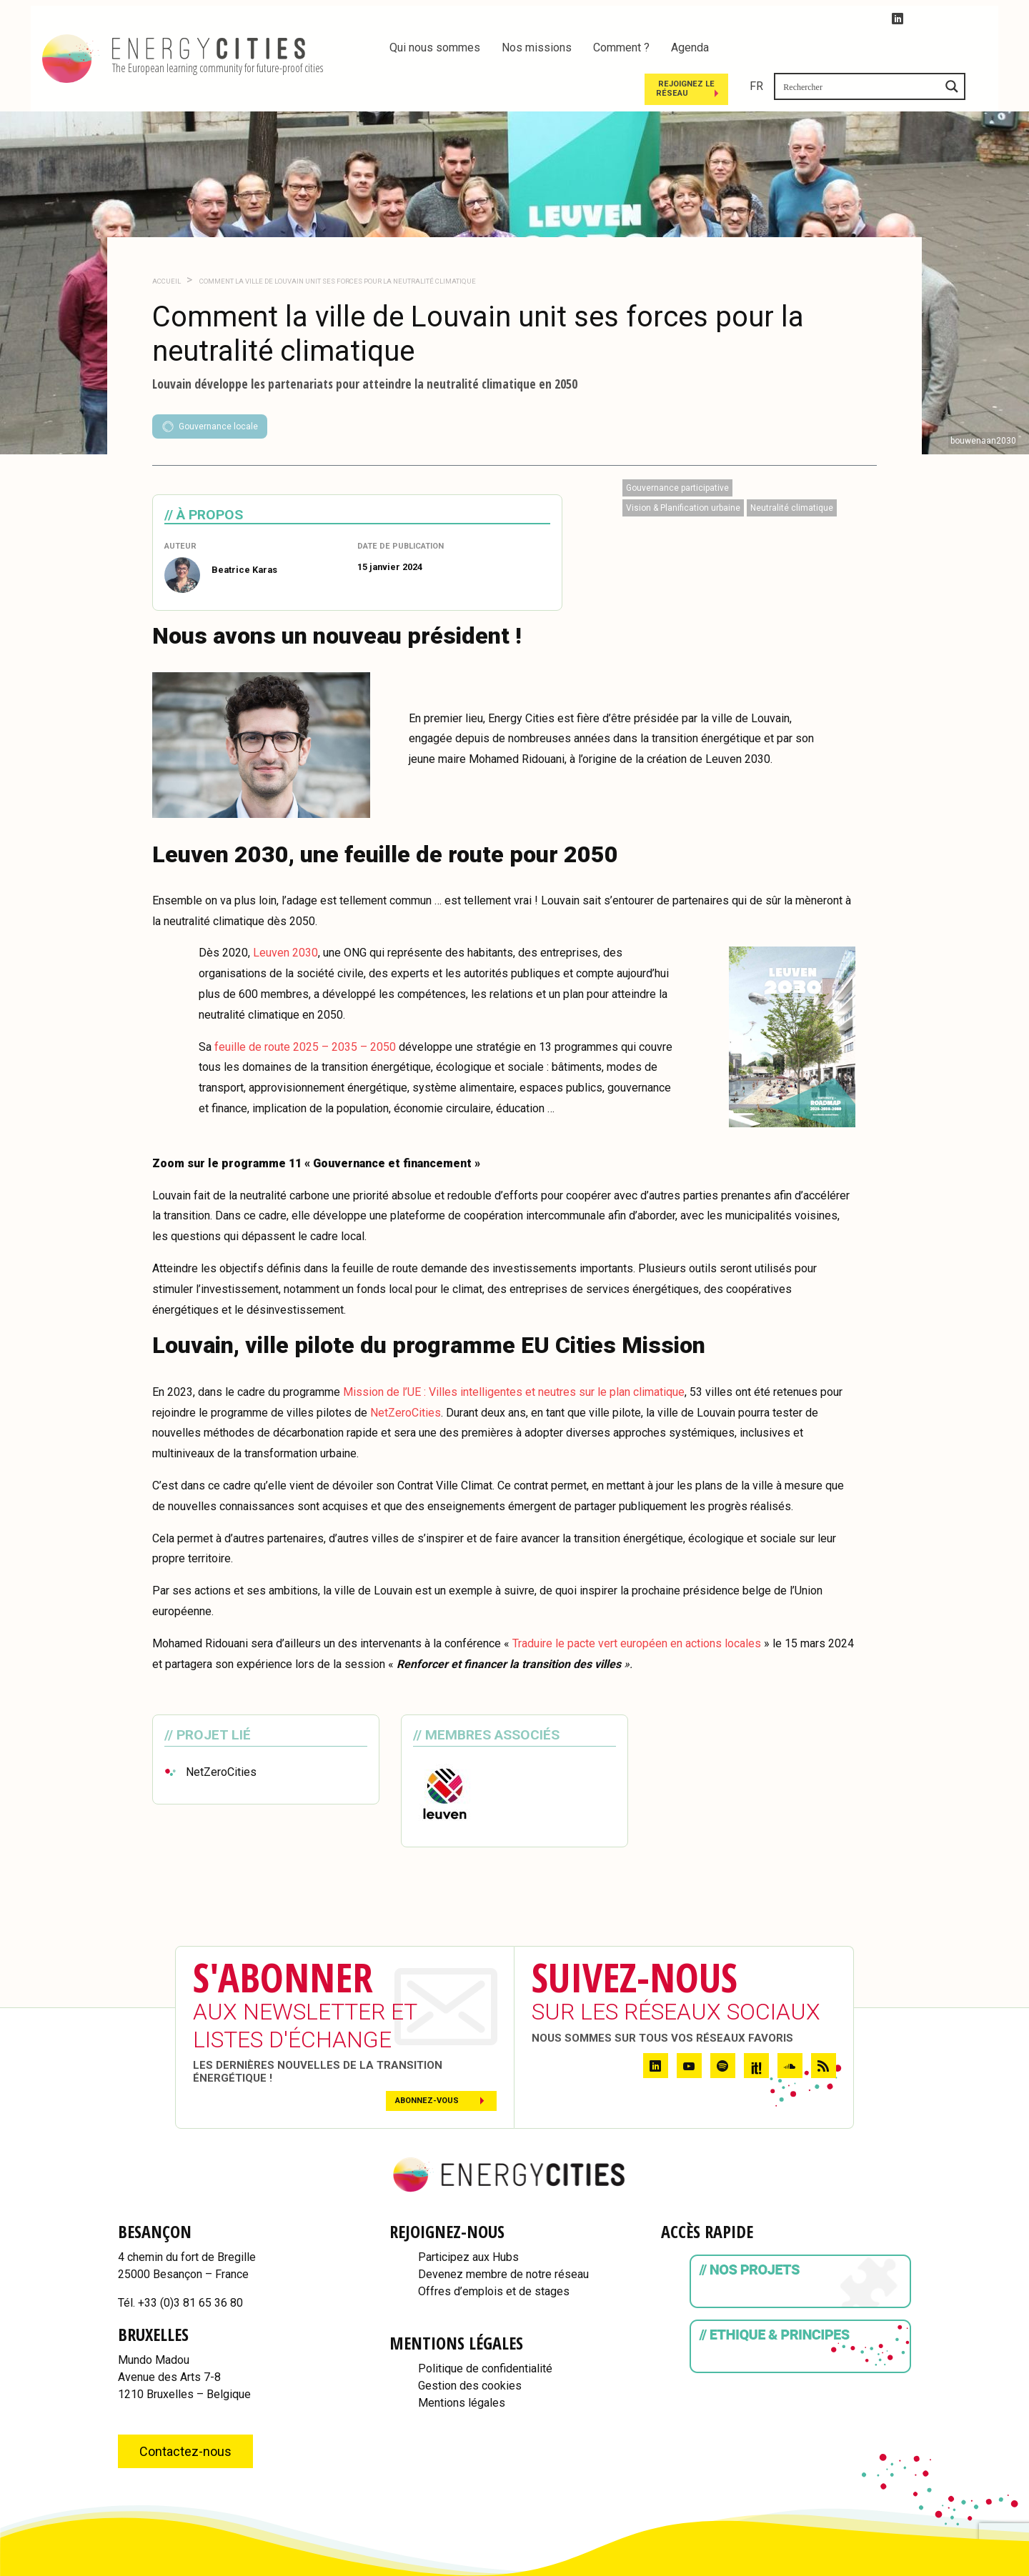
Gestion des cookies (470, 2347)
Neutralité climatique (791, 469)
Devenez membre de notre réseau (503, 2235)
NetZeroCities (405, 1374)
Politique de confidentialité (485, 2330)
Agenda (690, 47)
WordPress (966, 2569)
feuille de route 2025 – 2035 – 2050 (305, 1008)
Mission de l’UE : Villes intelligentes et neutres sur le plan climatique (514, 1353)
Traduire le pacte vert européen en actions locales (636, 1605)
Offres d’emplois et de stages (494, 2253)
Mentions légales (461, 2364)
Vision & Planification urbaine (683, 469)
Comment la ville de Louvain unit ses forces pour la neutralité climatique (337, 242)
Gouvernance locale (209, 387)
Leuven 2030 (285, 915)
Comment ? (621, 47)
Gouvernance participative (677, 449)
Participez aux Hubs (468, 2218)
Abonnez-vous (427, 2062)
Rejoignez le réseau (839, 49)
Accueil (166, 242)
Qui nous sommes (434, 47)
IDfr (1011, 2569)
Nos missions (537, 47)
